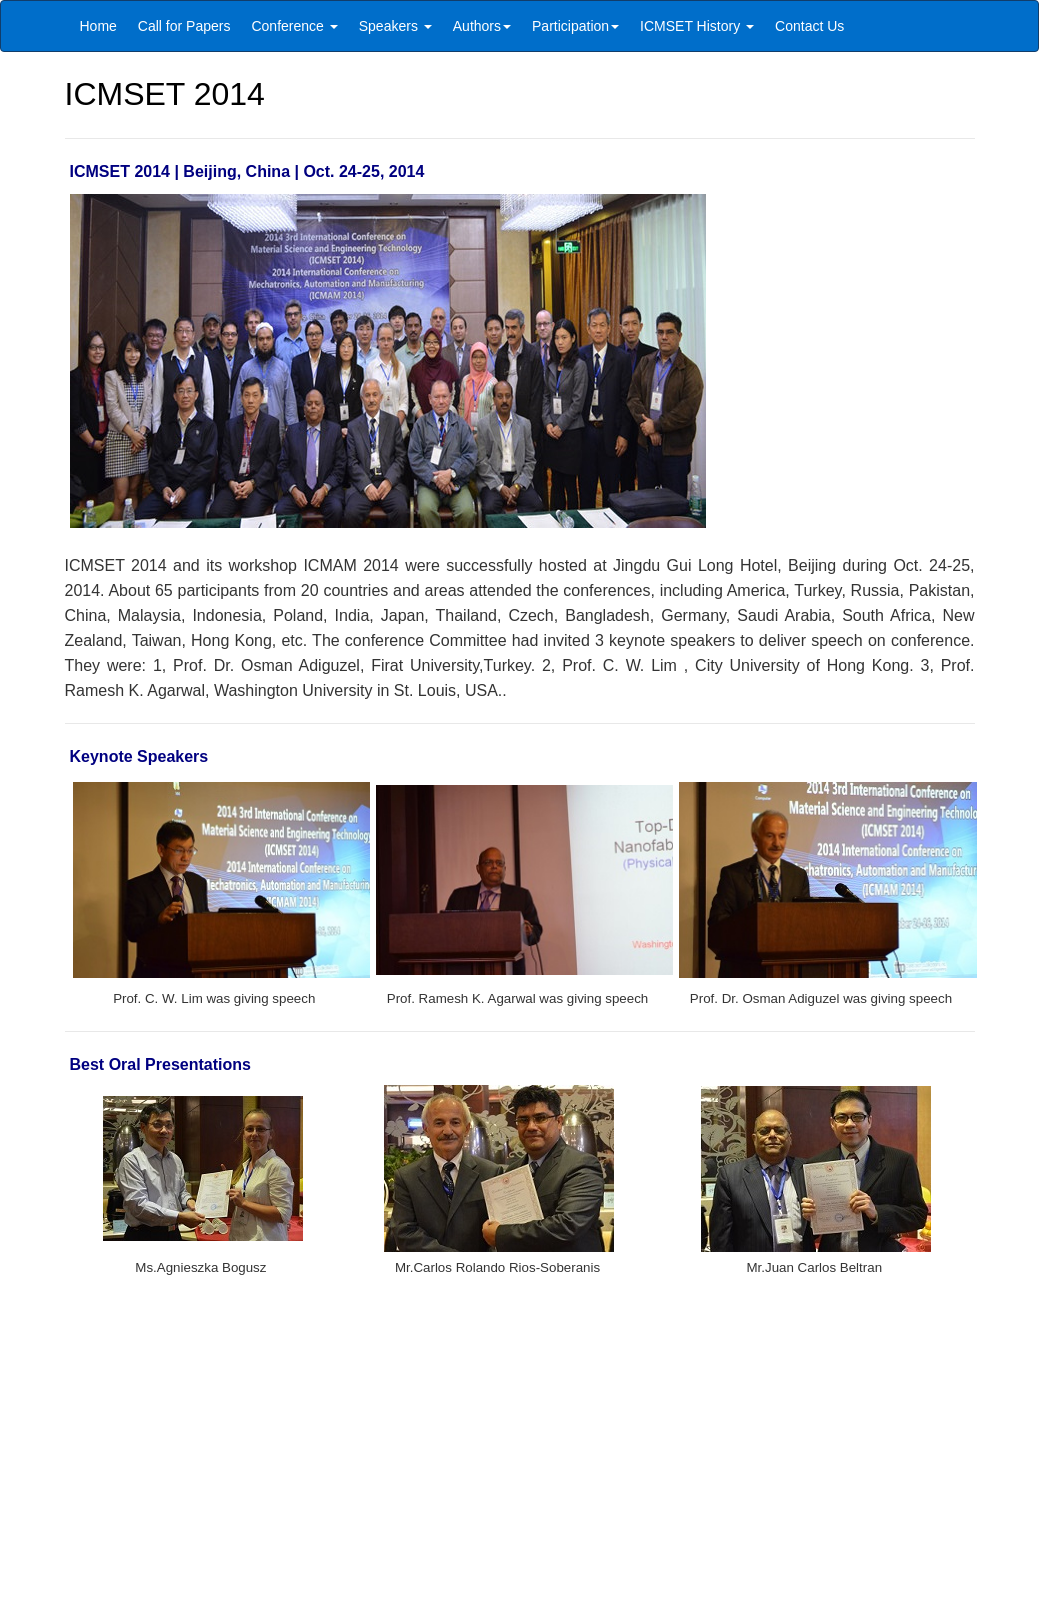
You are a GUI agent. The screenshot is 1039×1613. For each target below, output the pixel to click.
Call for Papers (184, 26)
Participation (575, 26)
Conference (294, 26)
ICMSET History (697, 26)
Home (98, 26)
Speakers (395, 26)
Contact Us (809, 26)
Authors (482, 26)
